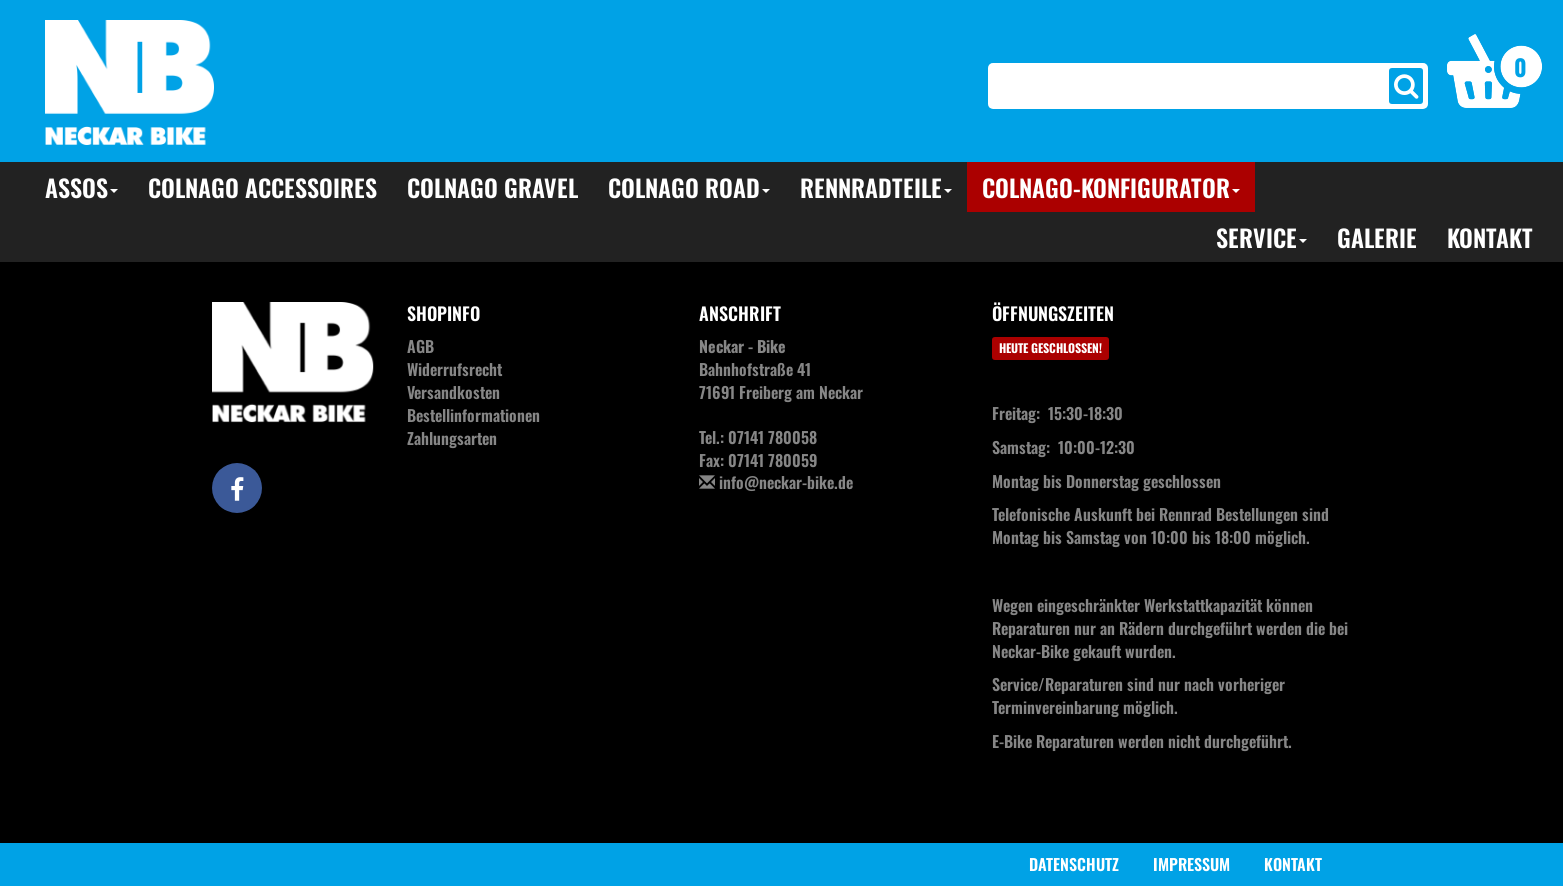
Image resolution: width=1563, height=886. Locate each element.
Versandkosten (453, 392)
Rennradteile (876, 187)
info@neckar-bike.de (786, 482)
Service (1261, 237)
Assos (81, 187)
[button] (1495, 69)
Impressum (1191, 864)
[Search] (1173, 86)
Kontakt (1490, 237)
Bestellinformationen (473, 415)
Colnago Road (689, 187)
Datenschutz (1074, 864)
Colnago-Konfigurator (1111, 187)
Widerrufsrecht (454, 369)
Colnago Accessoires (262, 187)
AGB (420, 346)
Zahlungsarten (452, 438)
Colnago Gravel (492, 187)
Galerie (1377, 237)
